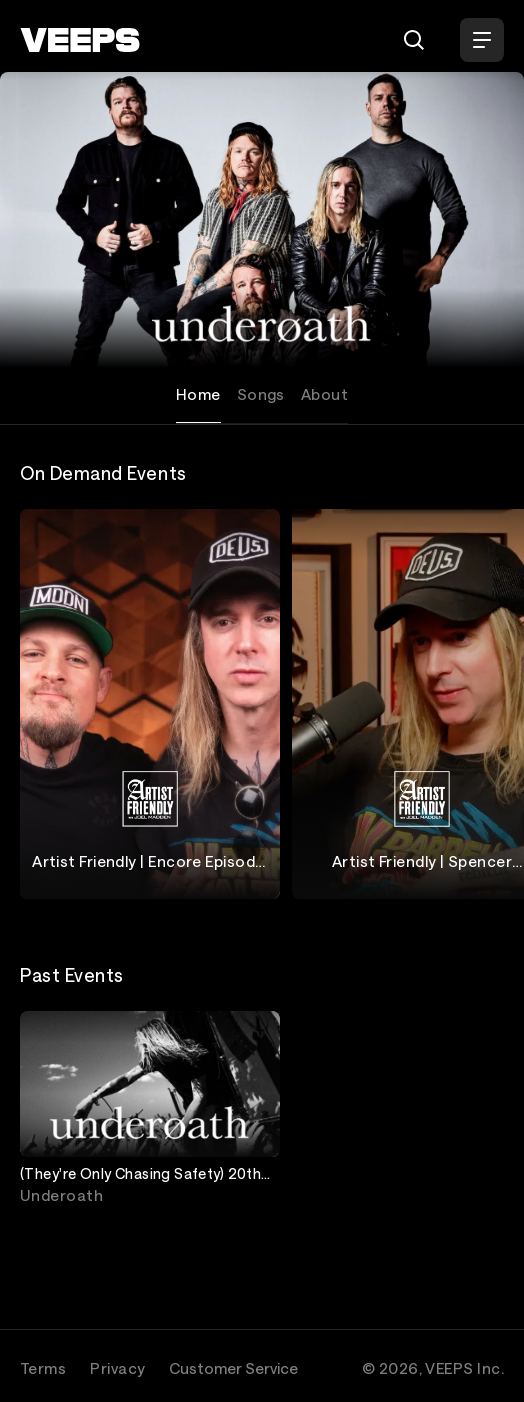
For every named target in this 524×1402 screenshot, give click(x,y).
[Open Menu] (482, 40)
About (324, 394)
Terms (43, 1368)
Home (198, 394)
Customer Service (233, 1368)
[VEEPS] (80, 40)
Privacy (117, 1368)
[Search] (414, 40)
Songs (261, 394)
